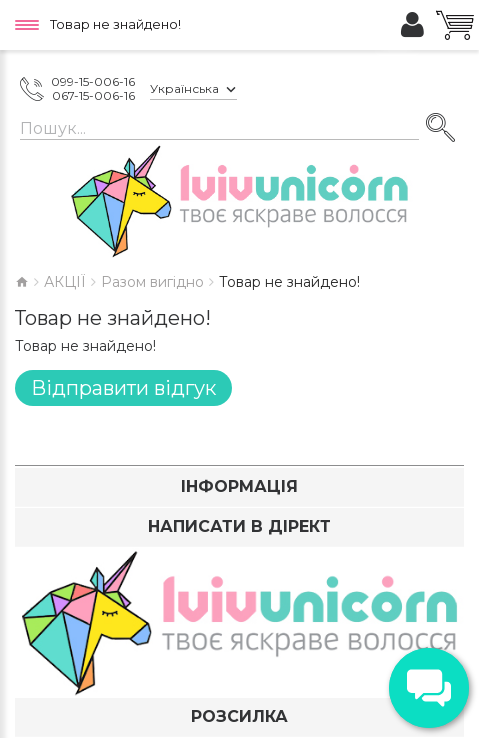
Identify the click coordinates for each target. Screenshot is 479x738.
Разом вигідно (152, 282)
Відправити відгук (123, 388)
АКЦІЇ (65, 282)
